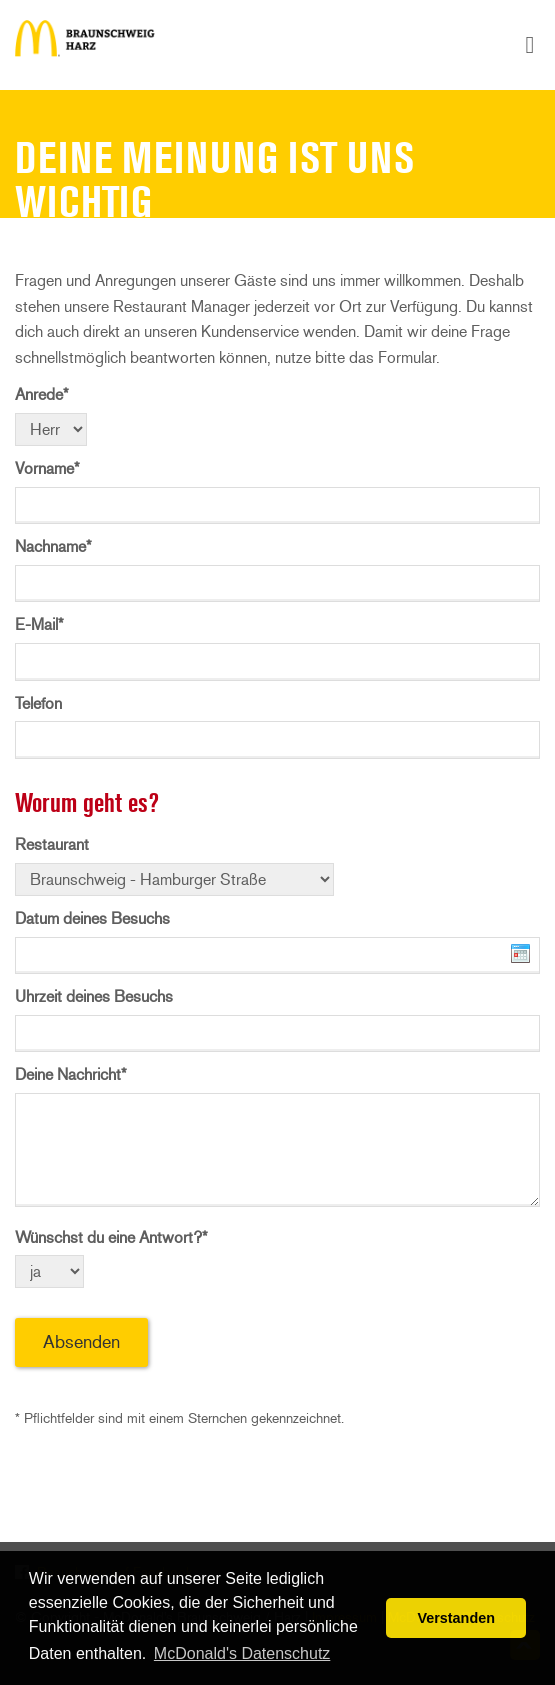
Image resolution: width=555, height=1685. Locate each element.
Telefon (38, 703)
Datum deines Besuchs (92, 918)
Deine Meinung (85, 45)
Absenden (81, 1342)
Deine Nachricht (71, 1074)
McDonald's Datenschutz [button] (242, 1653)
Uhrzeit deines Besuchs (94, 996)
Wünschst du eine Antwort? (111, 1237)
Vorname (47, 468)
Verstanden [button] (456, 1618)
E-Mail (39, 624)
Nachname (53, 546)
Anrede (42, 394)
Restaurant (52, 844)
